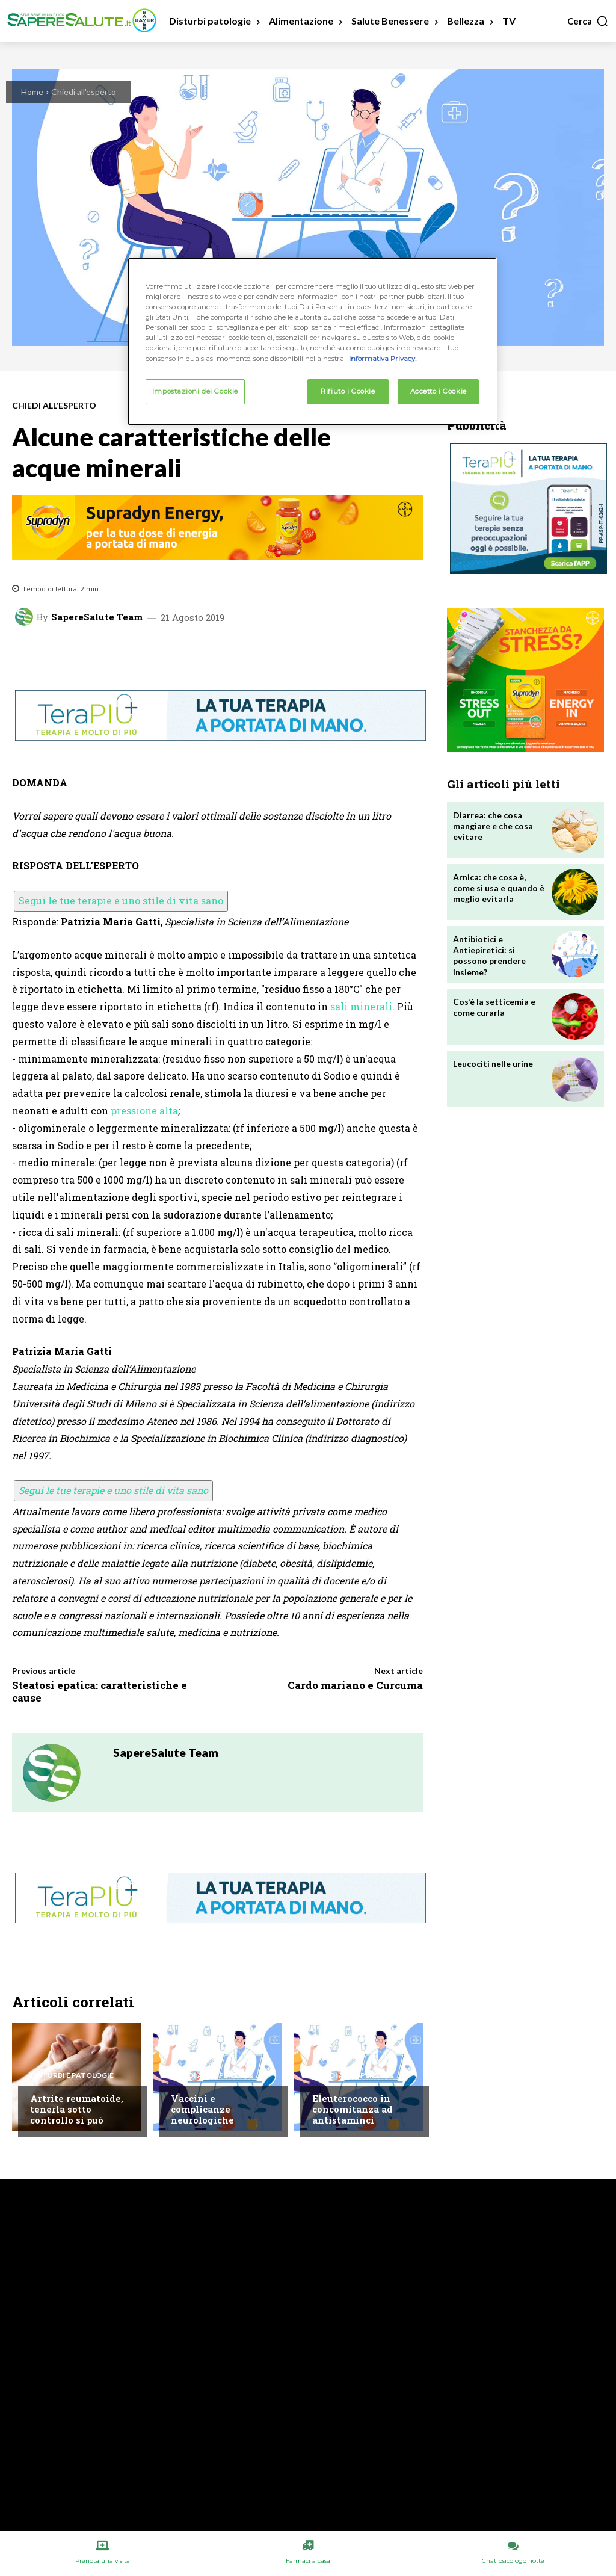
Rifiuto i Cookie (348, 391)
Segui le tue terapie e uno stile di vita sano (121, 900)
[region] (312, 341)
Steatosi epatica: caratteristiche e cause (99, 1691)
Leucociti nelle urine (493, 1063)
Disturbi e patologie (72, 2075)
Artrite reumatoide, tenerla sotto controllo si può (76, 2109)
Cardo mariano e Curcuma (355, 1685)
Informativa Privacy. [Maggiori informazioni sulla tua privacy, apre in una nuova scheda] (382, 358)
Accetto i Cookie (438, 391)
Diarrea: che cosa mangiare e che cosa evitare (493, 826)
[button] (588, 21)
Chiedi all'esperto (83, 92)
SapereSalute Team (97, 617)
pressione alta (144, 1110)
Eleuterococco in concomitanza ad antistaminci (352, 2109)
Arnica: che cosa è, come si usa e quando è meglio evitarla (498, 888)
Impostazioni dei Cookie (195, 391)
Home (32, 92)
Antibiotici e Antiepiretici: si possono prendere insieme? (489, 955)
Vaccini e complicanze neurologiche (202, 2109)
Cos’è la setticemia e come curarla (494, 1007)
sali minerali (361, 1006)
